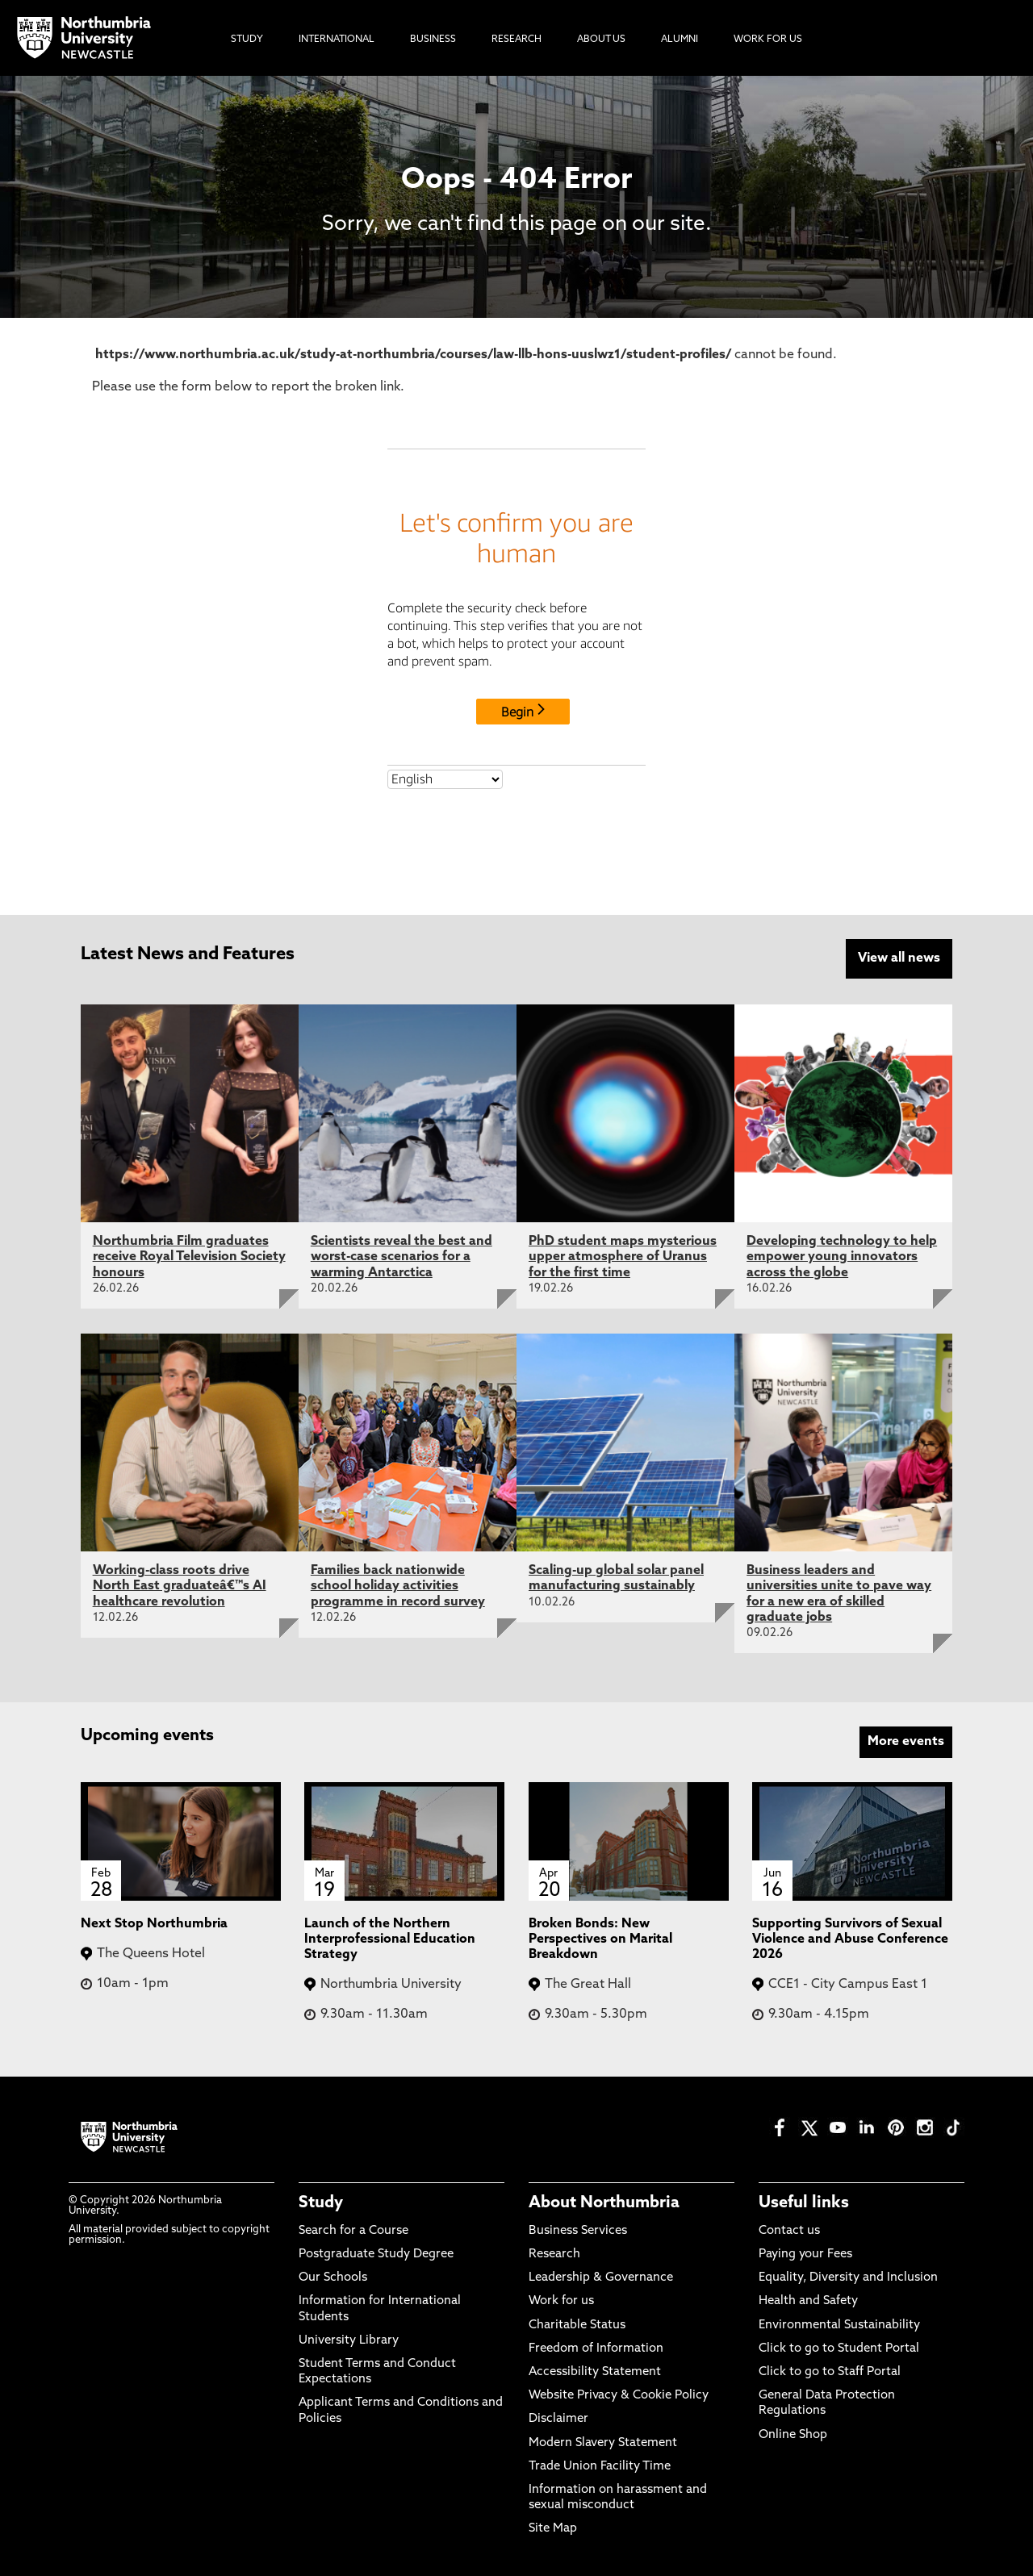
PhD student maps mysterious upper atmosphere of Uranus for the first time (623, 1256)
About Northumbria (604, 2202)
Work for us (561, 2300)
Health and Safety (808, 2300)
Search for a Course (353, 2229)
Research (554, 2253)
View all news (899, 958)
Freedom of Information (596, 2347)
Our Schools (333, 2277)
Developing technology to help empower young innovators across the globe (842, 1256)
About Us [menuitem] (601, 39)
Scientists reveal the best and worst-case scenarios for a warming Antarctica (401, 1256)
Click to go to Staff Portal (830, 2371)
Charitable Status (577, 2324)
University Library (349, 2339)
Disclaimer (558, 2418)
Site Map (553, 2528)
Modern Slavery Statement (603, 2442)
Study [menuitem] (247, 39)
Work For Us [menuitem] (768, 39)
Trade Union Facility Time (600, 2465)
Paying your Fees (805, 2253)
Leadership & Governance (601, 2277)
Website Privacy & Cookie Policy (619, 2395)
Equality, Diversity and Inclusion (848, 2277)
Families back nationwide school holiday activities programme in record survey (398, 1585)
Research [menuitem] (516, 39)
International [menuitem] (336, 39)
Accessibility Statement (595, 2371)
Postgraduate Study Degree (376, 2253)
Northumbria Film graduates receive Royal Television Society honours (189, 1256)
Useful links (804, 2202)
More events (906, 1740)
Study (321, 2202)
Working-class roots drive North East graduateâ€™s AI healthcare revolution (179, 1585)
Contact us (789, 2229)
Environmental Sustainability (839, 2324)
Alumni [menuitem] (679, 39)
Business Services (578, 2229)
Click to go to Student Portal (839, 2347)
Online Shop (793, 2434)
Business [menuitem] (433, 39)
